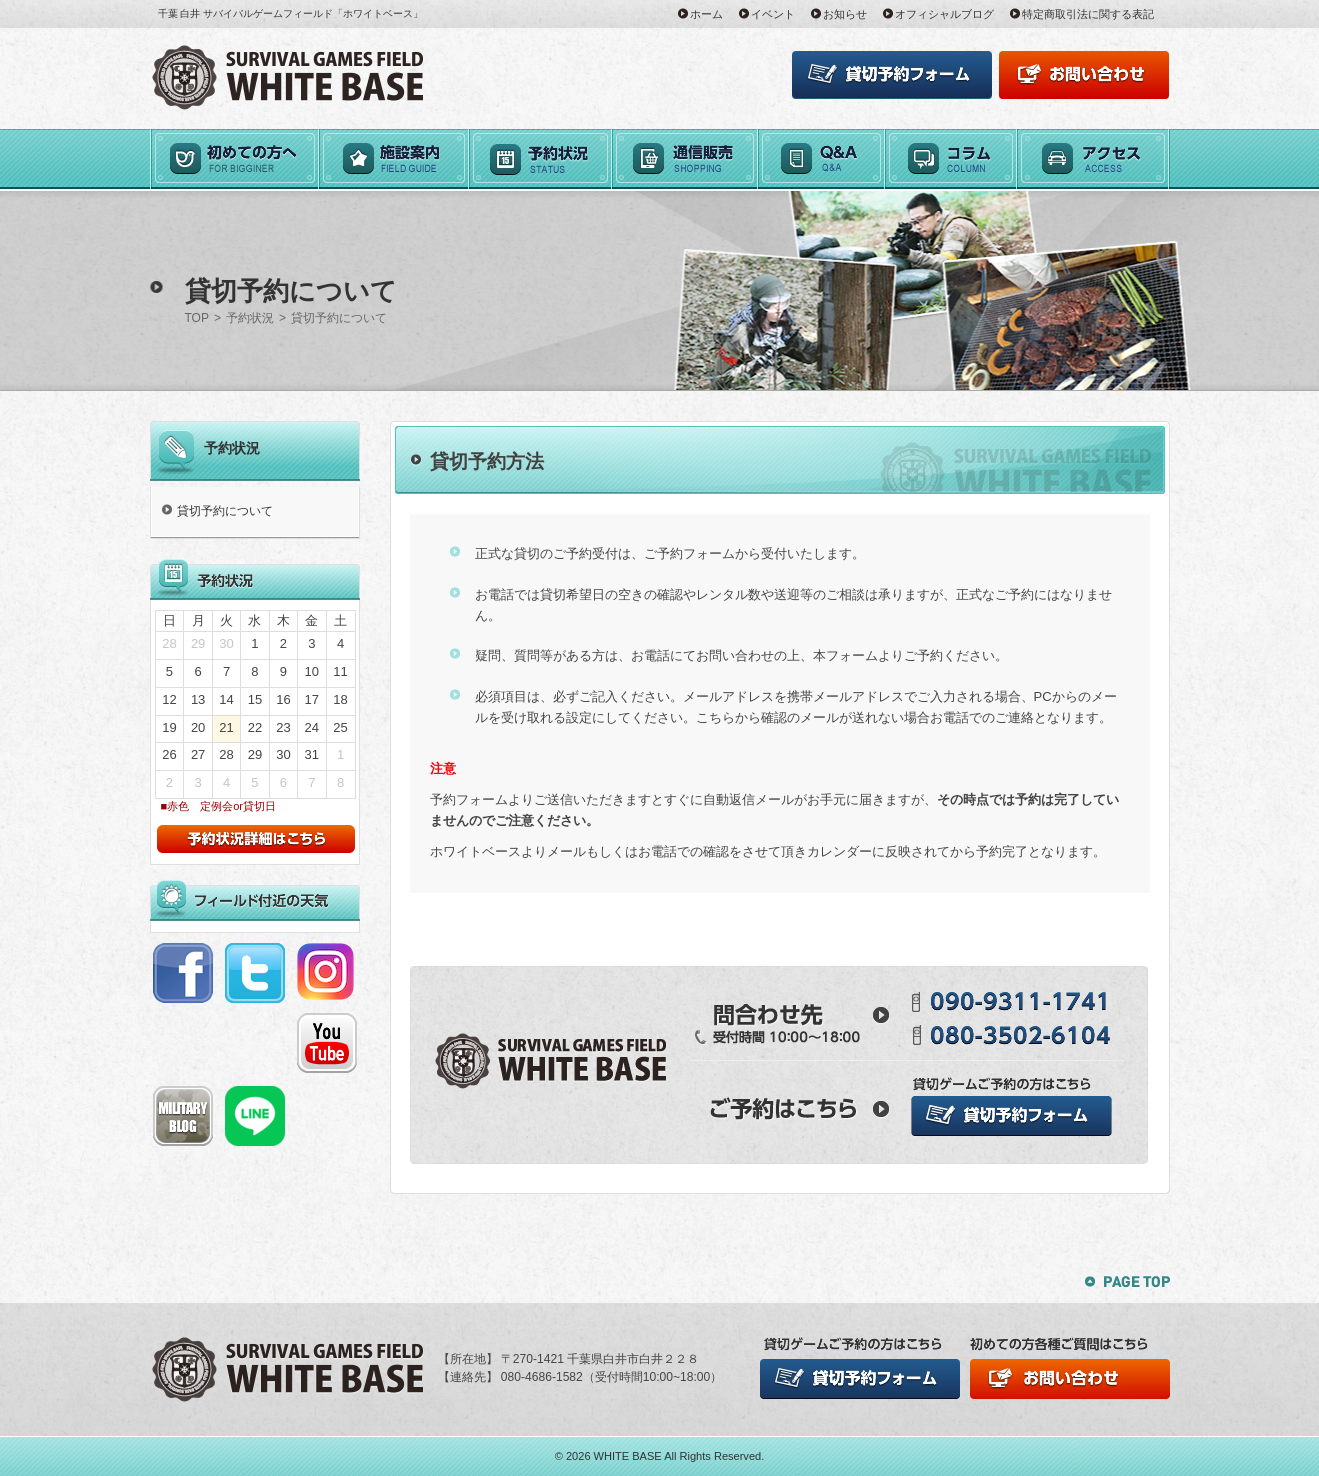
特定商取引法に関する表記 (1088, 14)
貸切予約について (225, 511)
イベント (773, 14)
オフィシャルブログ (944, 14)
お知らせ (845, 14)
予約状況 (250, 318)
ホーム (706, 14)
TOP (197, 318)
